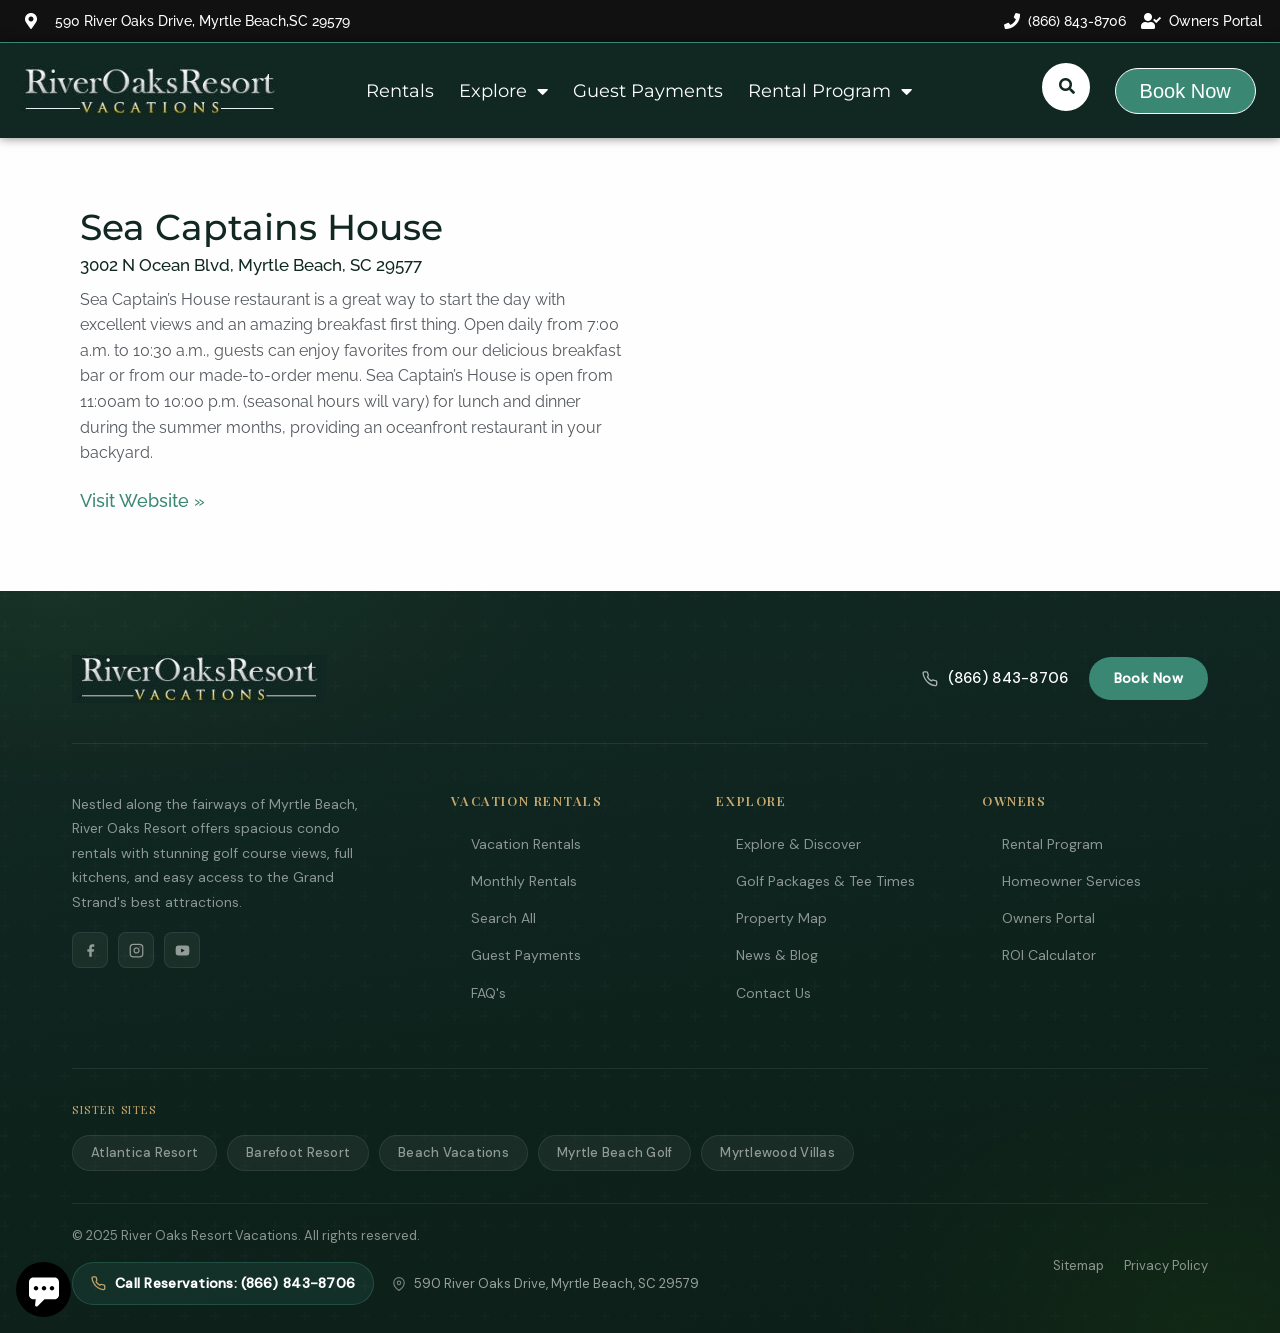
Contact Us (773, 993)
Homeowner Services (1071, 881)
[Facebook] (90, 950)
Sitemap (1078, 1265)
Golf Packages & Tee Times (825, 881)
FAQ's (488, 993)
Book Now (1148, 678)
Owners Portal (1048, 918)
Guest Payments (648, 91)
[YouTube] (182, 950)
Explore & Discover (798, 844)
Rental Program (830, 91)
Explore (503, 91)
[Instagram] (136, 950)
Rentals (400, 91)
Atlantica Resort (144, 1152)
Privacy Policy (1166, 1265)
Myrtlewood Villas (777, 1152)
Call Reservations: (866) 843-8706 (223, 1283)
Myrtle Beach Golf (614, 1152)
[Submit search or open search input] (1067, 86)
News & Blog (777, 955)
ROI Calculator (1049, 955)
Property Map (781, 918)
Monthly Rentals (524, 881)
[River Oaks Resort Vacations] (199, 679)
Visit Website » (142, 500)
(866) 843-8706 (995, 678)
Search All (503, 918)
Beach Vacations (453, 1152)
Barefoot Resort (298, 1152)
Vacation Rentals (526, 844)
